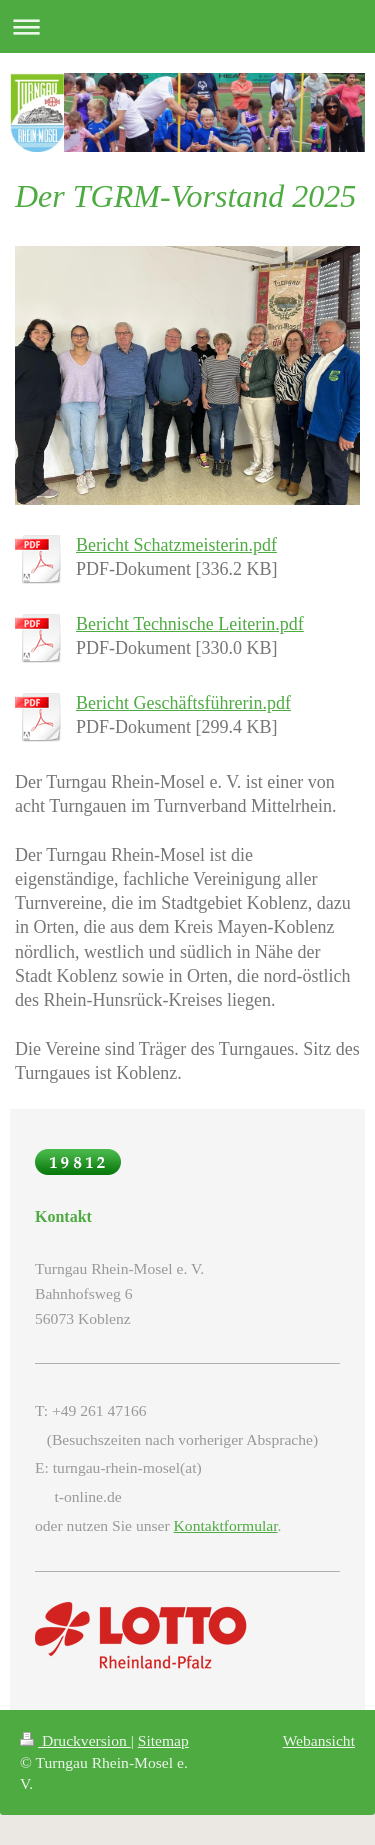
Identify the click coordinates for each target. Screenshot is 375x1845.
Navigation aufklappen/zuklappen (187, 26)
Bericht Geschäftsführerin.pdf (183, 703)
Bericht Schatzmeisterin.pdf (176, 545)
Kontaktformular (226, 1525)
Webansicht (319, 1740)
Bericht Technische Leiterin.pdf (190, 624)
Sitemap (163, 1740)
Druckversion (75, 1740)
